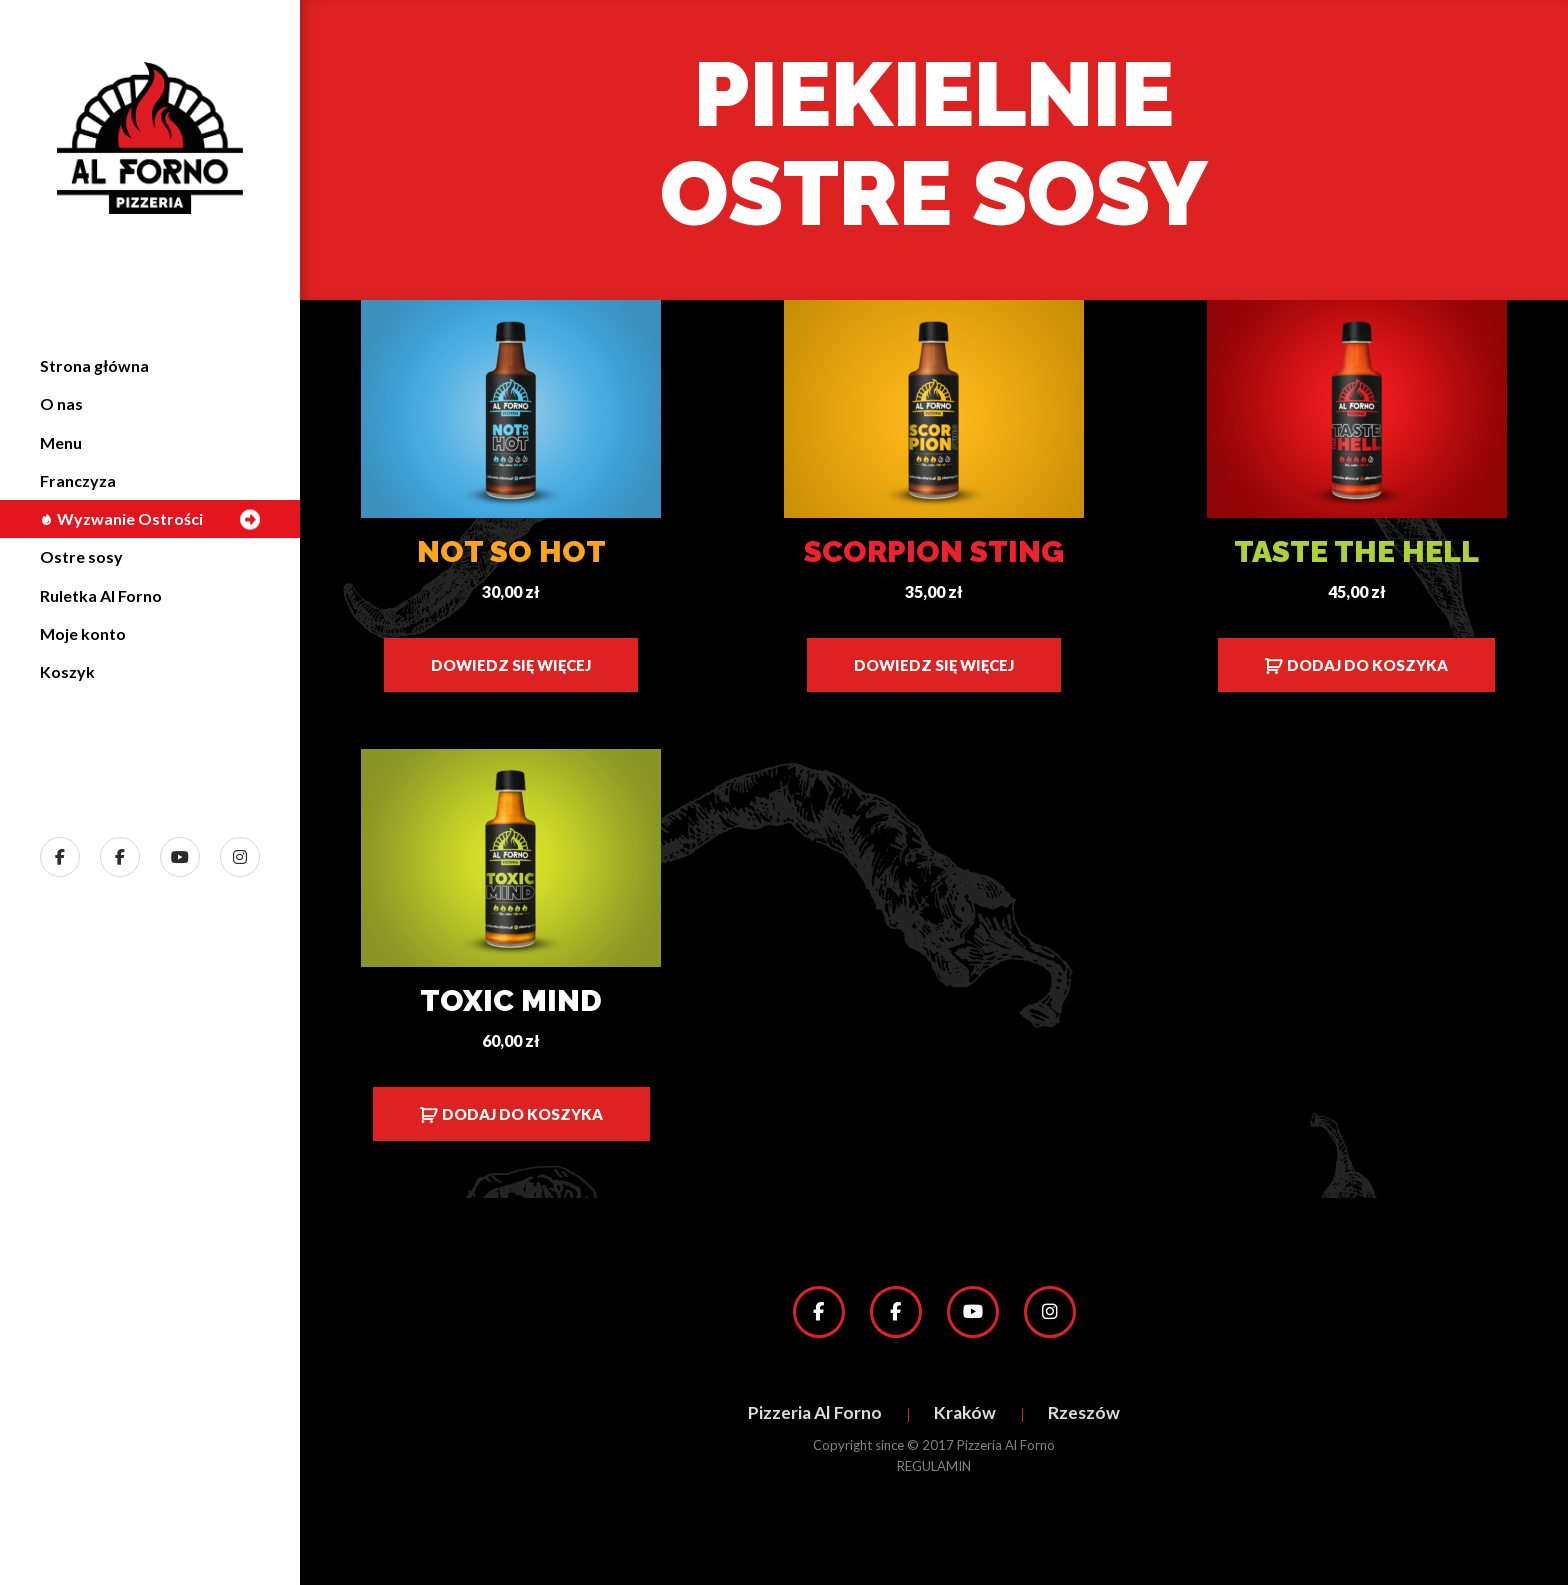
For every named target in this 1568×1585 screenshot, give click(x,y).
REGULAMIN (934, 1466)
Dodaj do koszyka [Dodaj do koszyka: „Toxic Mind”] (522, 1114)
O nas (61, 403)
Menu (61, 442)
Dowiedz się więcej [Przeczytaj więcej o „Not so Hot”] (511, 665)
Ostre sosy (81, 556)
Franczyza (78, 480)
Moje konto (83, 633)
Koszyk (67, 671)
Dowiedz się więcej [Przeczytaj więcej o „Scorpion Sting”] (934, 665)
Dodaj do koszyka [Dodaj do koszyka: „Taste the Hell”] (1367, 665)
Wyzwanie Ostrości (121, 518)
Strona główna (94, 365)
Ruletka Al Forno (101, 595)
